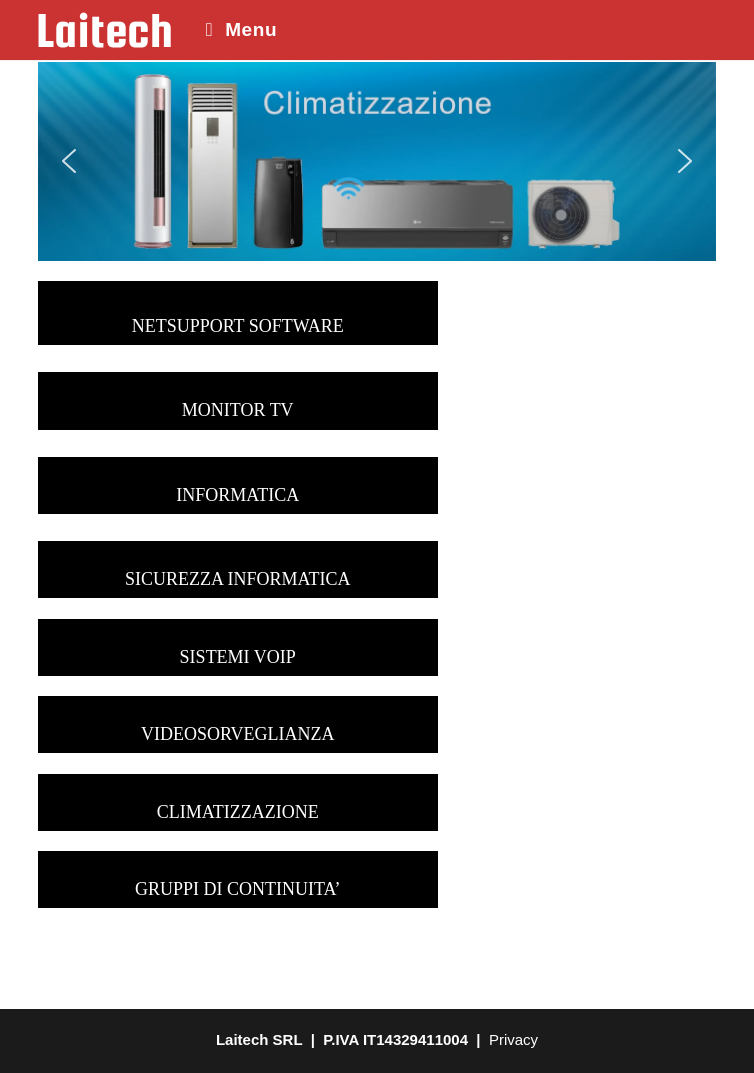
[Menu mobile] (234, 30)
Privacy (511, 1039)
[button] (69, 161)
